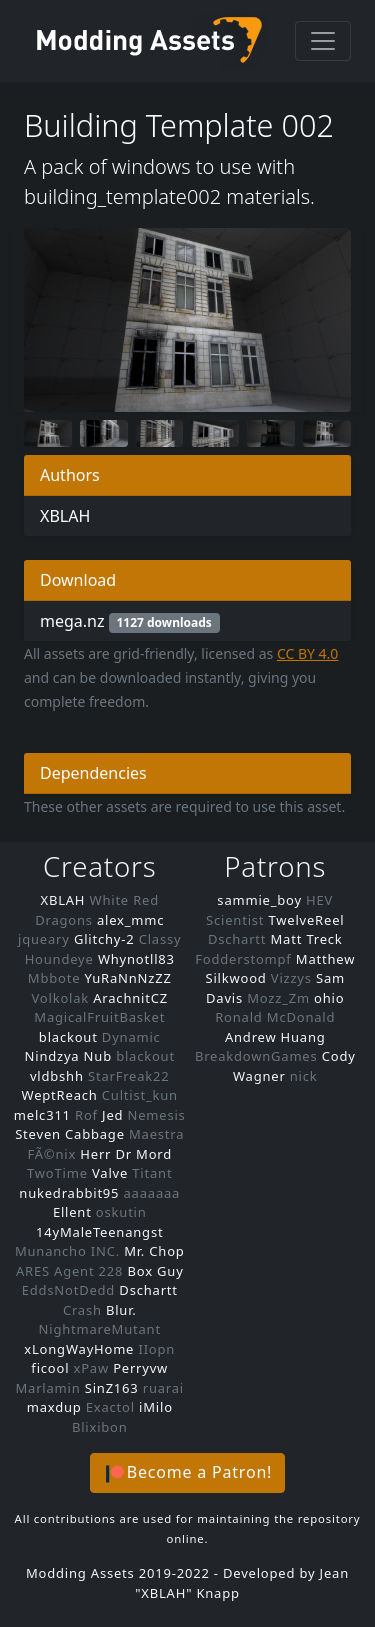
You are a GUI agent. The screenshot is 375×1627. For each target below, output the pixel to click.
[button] (187, 1473)
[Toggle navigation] (323, 41)
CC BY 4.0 (308, 653)
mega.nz (130, 621)
